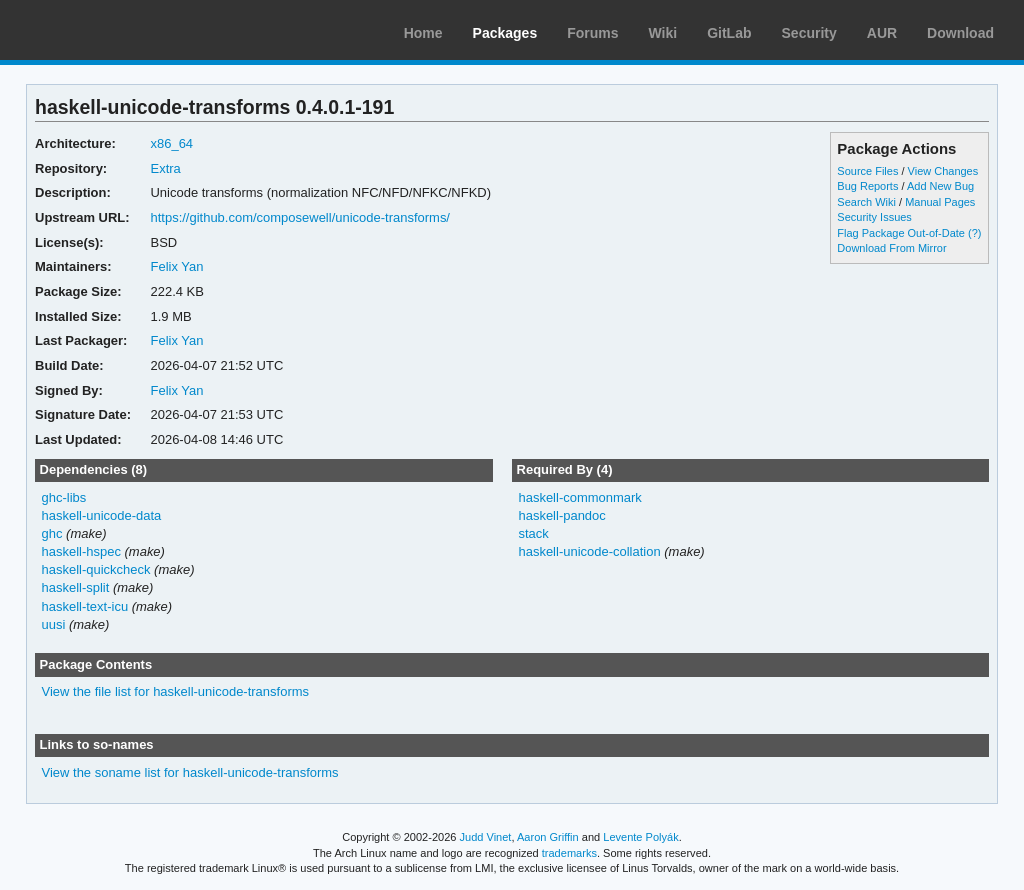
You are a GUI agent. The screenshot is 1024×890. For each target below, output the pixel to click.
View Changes (943, 171)
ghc (52, 533)
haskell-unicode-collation (589, 551)
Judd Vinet (486, 837)
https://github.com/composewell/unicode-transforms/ (300, 217)
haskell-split (76, 587)
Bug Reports (867, 186)
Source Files (867, 171)
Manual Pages (940, 202)
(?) (974, 233)
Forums (592, 33)
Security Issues (874, 217)
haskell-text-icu (85, 606)
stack (533, 533)
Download (960, 33)
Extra (165, 168)
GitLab (729, 33)
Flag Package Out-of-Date (901, 233)
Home (423, 33)
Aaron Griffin (548, 837)
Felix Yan (176, 266)
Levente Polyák (640, 837)
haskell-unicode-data (102, 515)
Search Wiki (866, 202)
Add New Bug (940, 186)
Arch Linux (110, 30)
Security (809, 33)
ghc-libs (64, 497)
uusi (54, 624)
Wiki (663, 33)
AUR (882, 33)
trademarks (569, 853)
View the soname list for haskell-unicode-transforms (190, 772)
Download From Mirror (891, 248)
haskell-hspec (81, 551)
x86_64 (171, 143)
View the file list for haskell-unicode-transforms (176, 691)
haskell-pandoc (561, 515)
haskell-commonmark (579, 497)
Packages (505, 33)
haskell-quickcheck (96, 569)
